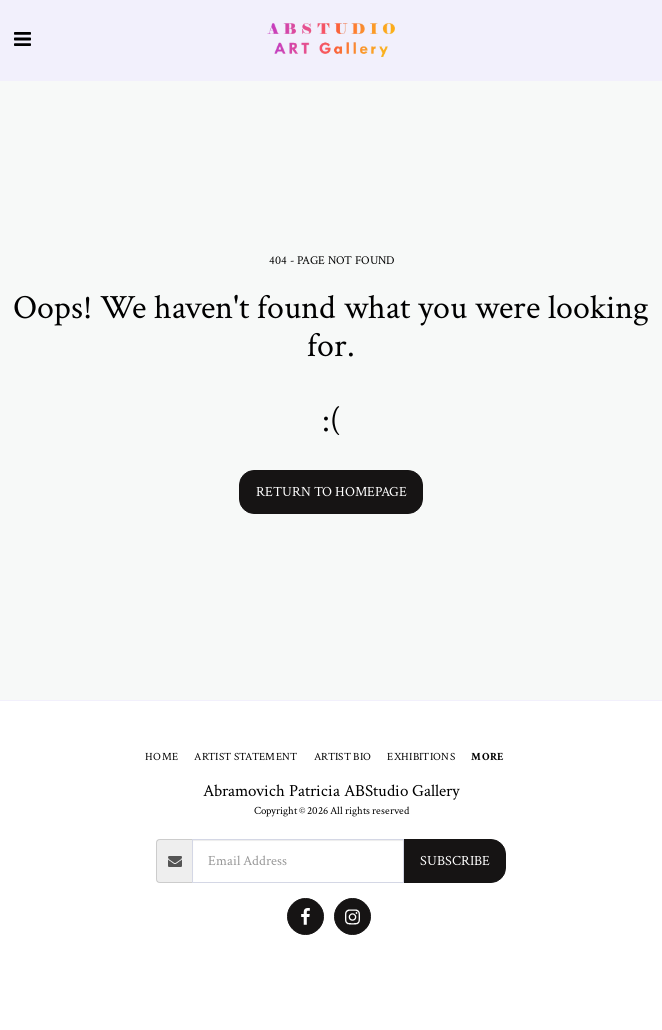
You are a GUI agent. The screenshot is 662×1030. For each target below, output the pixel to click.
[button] (22, 40)
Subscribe (455, 861)
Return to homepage (331, 492)
